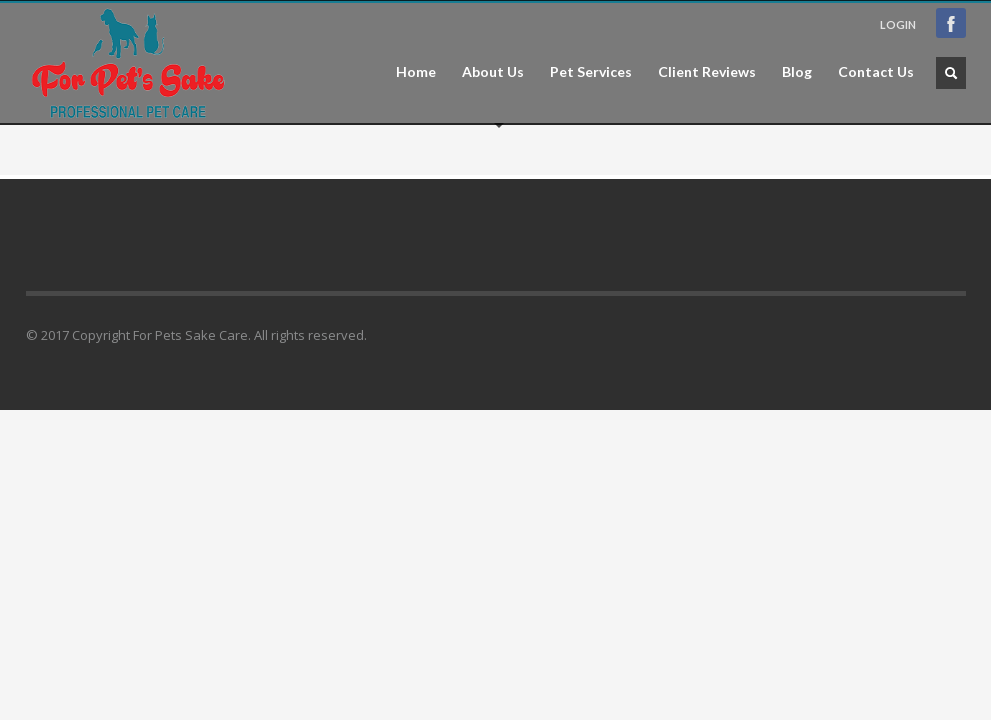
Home (416, 72)
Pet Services (591, 72)
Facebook (951, 23)
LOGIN (898, 24)
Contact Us (876, 72)
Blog (797, 72)
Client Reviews (707, 72)
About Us (493, 72)
